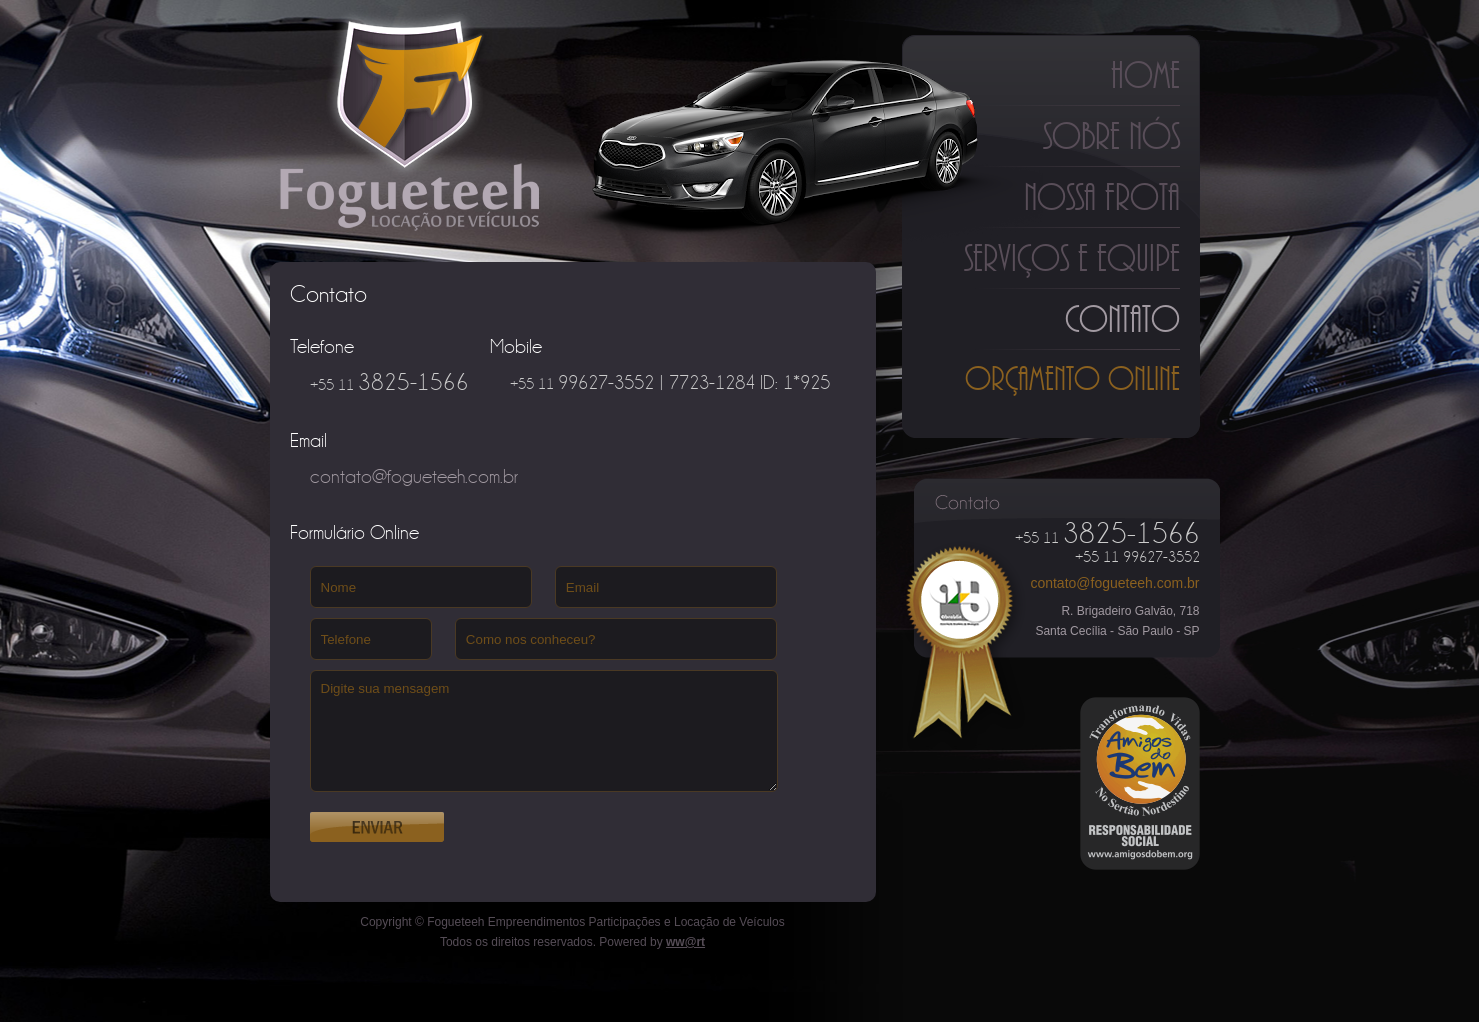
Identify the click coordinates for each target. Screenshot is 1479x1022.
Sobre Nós (1111, 136)
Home (1145, 75)
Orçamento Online (1072, 378)
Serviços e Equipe (1072, 258)
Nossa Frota (1102, 197)
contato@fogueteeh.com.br (1114, 583)
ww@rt (685, 942)
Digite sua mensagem (544, 731)
